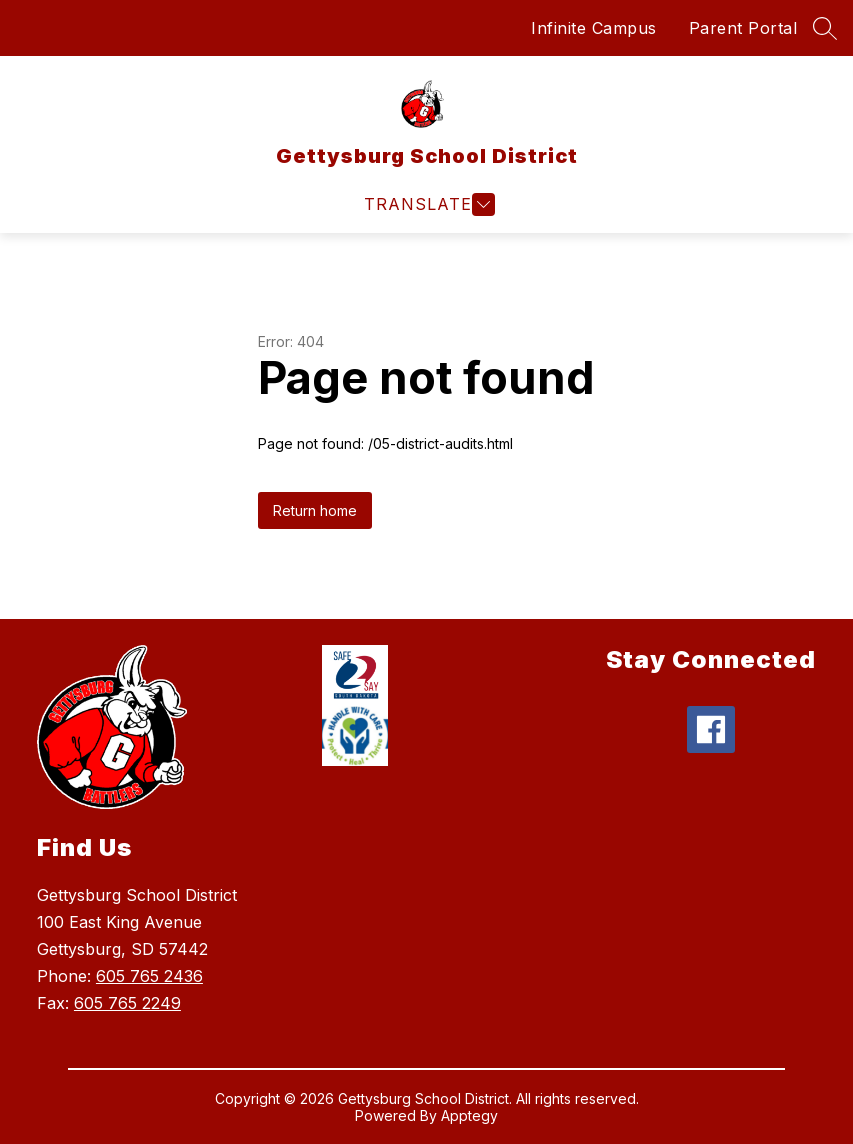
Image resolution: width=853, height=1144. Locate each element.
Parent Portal (743, 28)
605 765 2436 (149, 976)
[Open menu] (427, 204)
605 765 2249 (127, 1003)
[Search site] (825, 28)
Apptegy (469, 1115)
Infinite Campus (594, 28)
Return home (315, 510)
